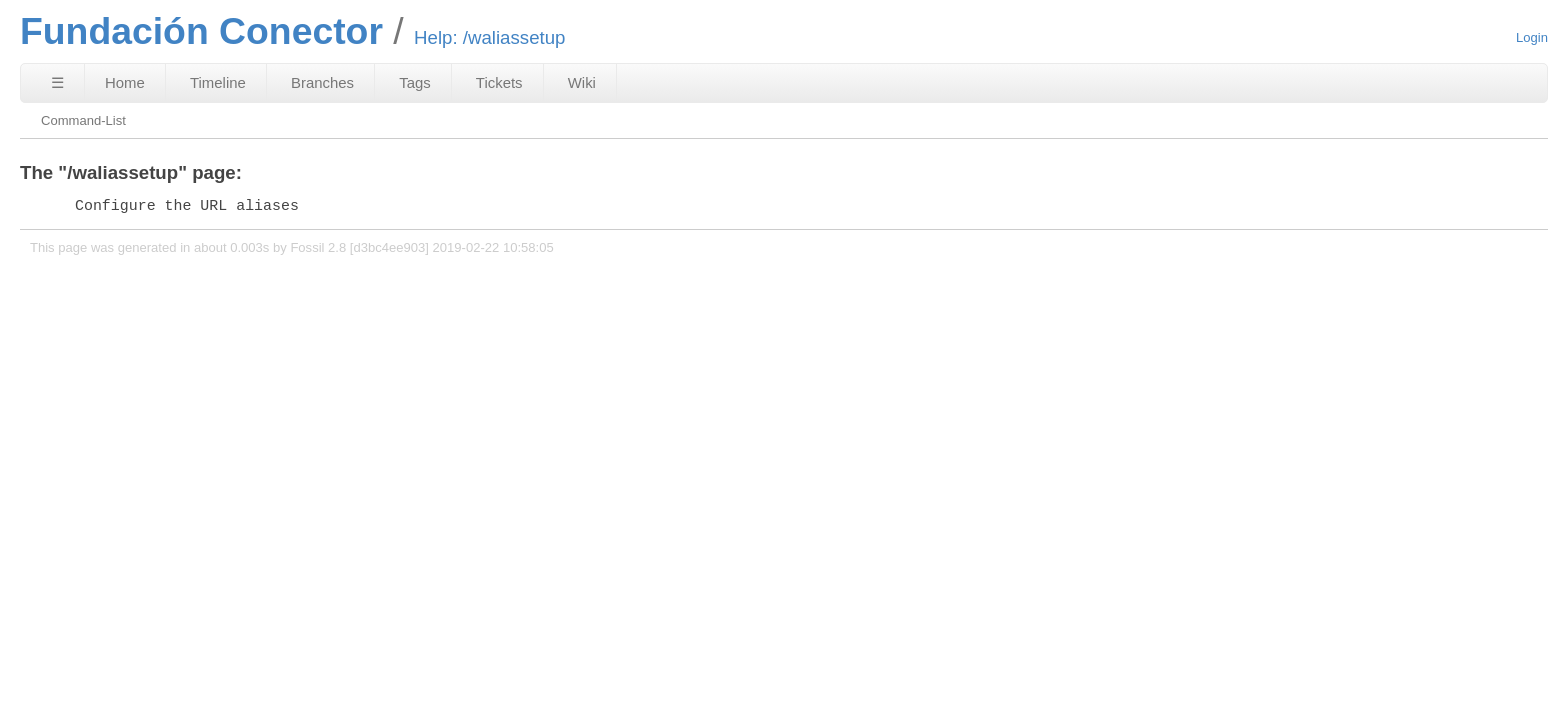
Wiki (582, 82)
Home (125, 82)
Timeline (218, 82)
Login (1532, 37)
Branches (322, 82)
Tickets (499, 82)
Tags (415, 82)
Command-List (83, 120)
